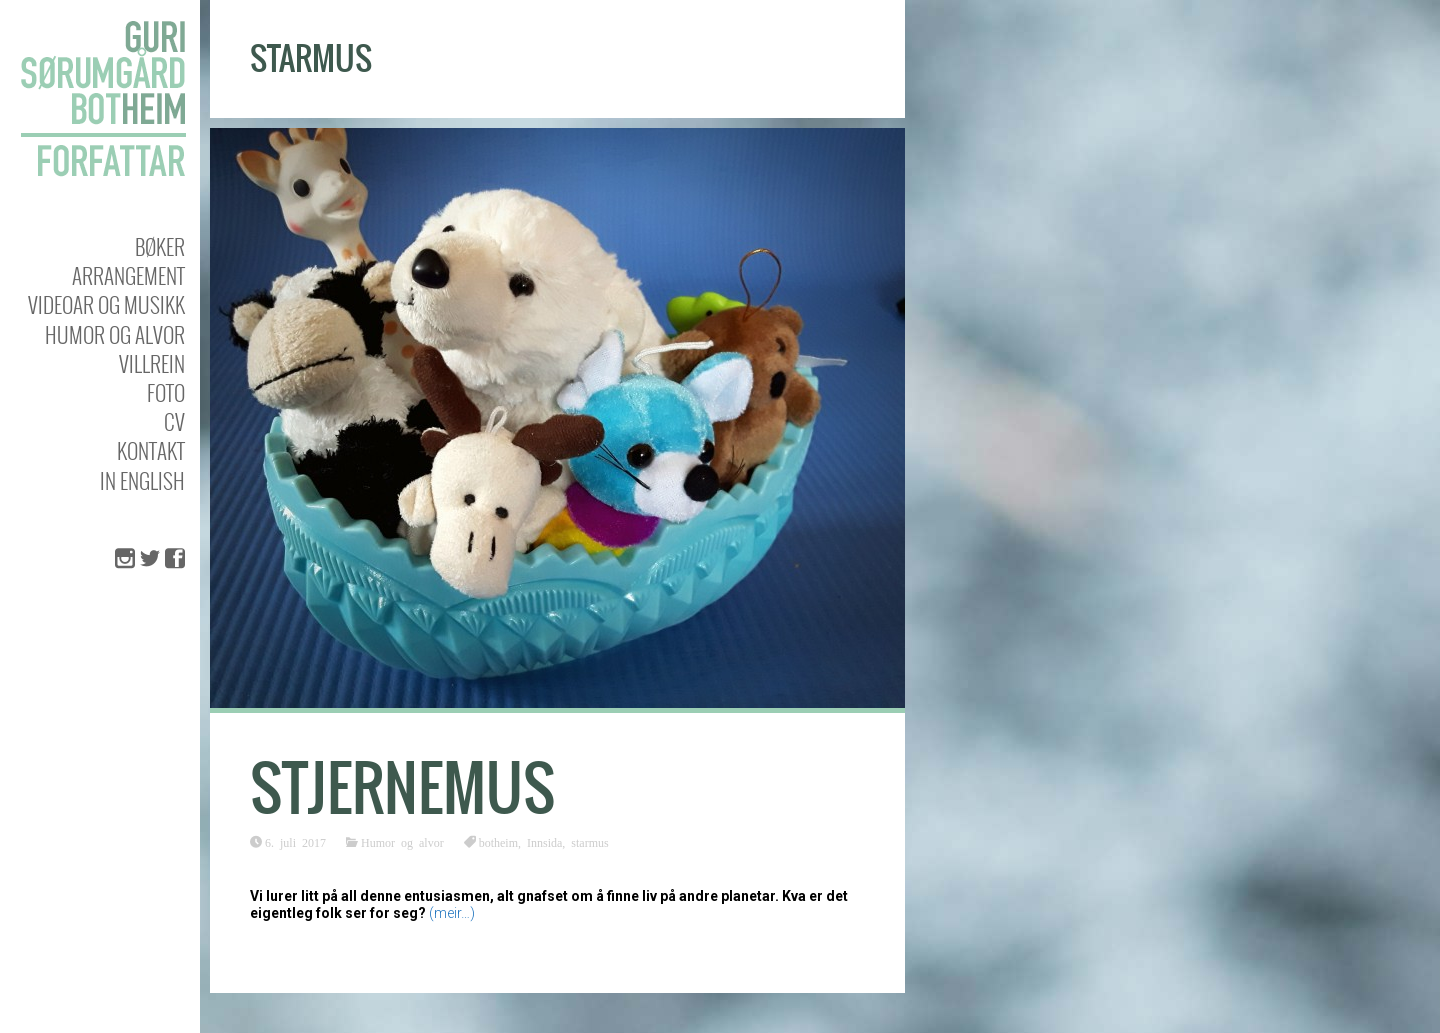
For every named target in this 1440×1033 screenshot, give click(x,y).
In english (142, 480)
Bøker (160, 246)
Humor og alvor (115, 334)
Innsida (544, 842)
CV (174, 421)
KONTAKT (151, 450)
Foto (166, 392)
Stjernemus (402, 788)
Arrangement (128, 275)
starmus (589, 842)
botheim (498, 842)
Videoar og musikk (106, 304)
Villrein (152, 363)
